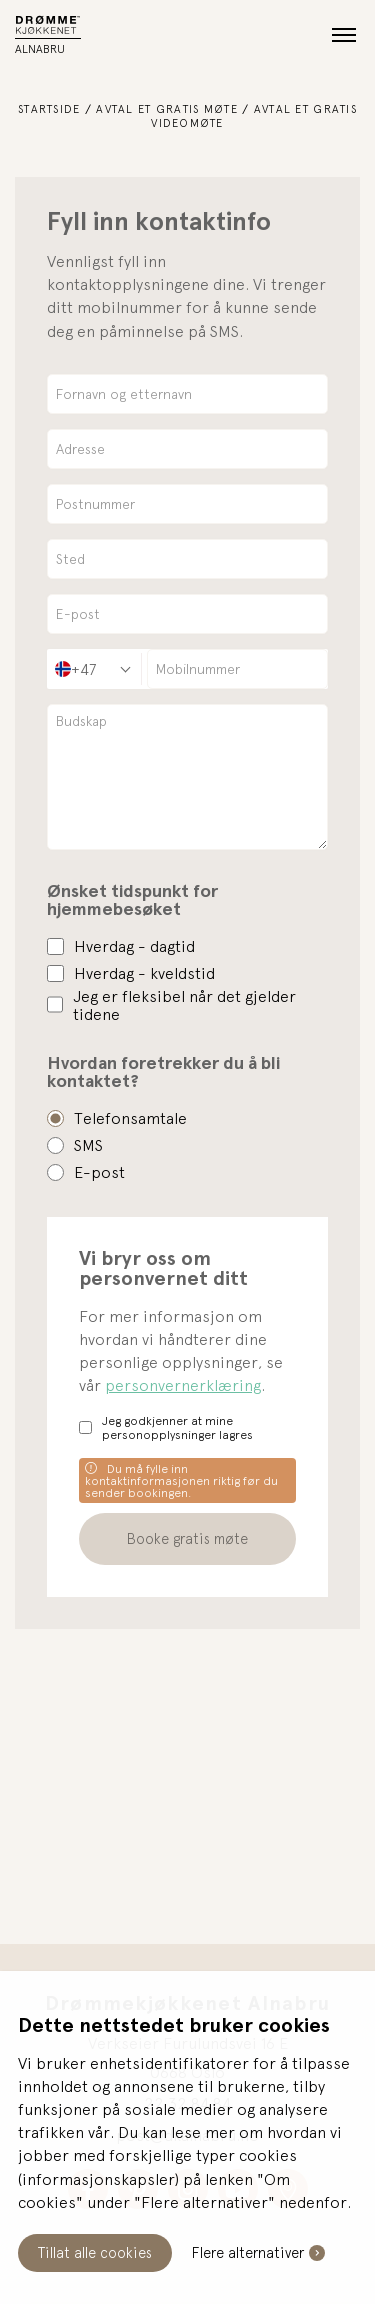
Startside (49, 108)
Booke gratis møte (187, 1538)
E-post (99, 1172)
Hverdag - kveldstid (144, 973)
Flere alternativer (248, 2252)
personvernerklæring (183, 1385)
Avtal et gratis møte (167, 108)
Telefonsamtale (130, 1118)
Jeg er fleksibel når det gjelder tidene (184, 1005)
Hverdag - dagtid (134, 946)
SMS (88, 1145)
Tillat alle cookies (95, 2252)
